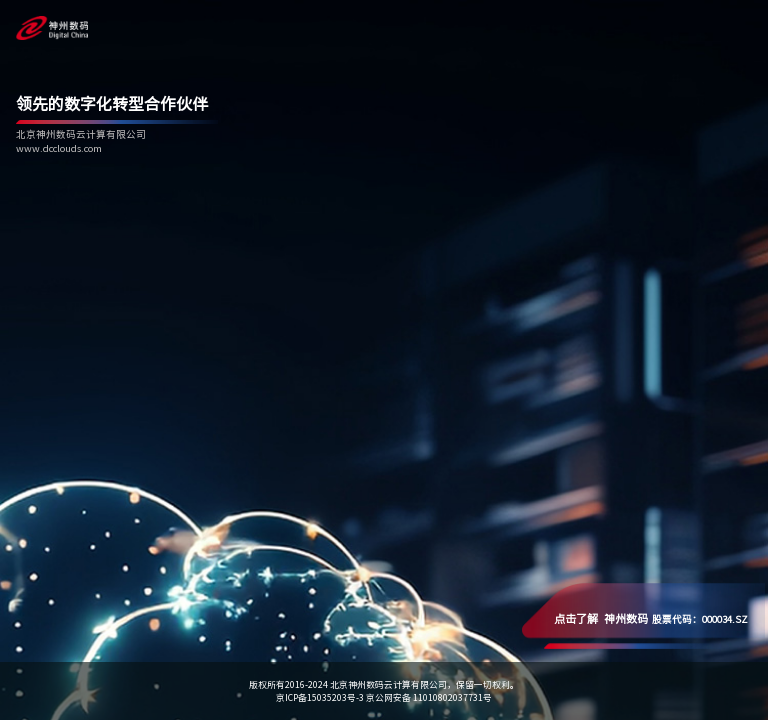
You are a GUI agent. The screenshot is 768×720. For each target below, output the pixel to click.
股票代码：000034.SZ (651, 618)
